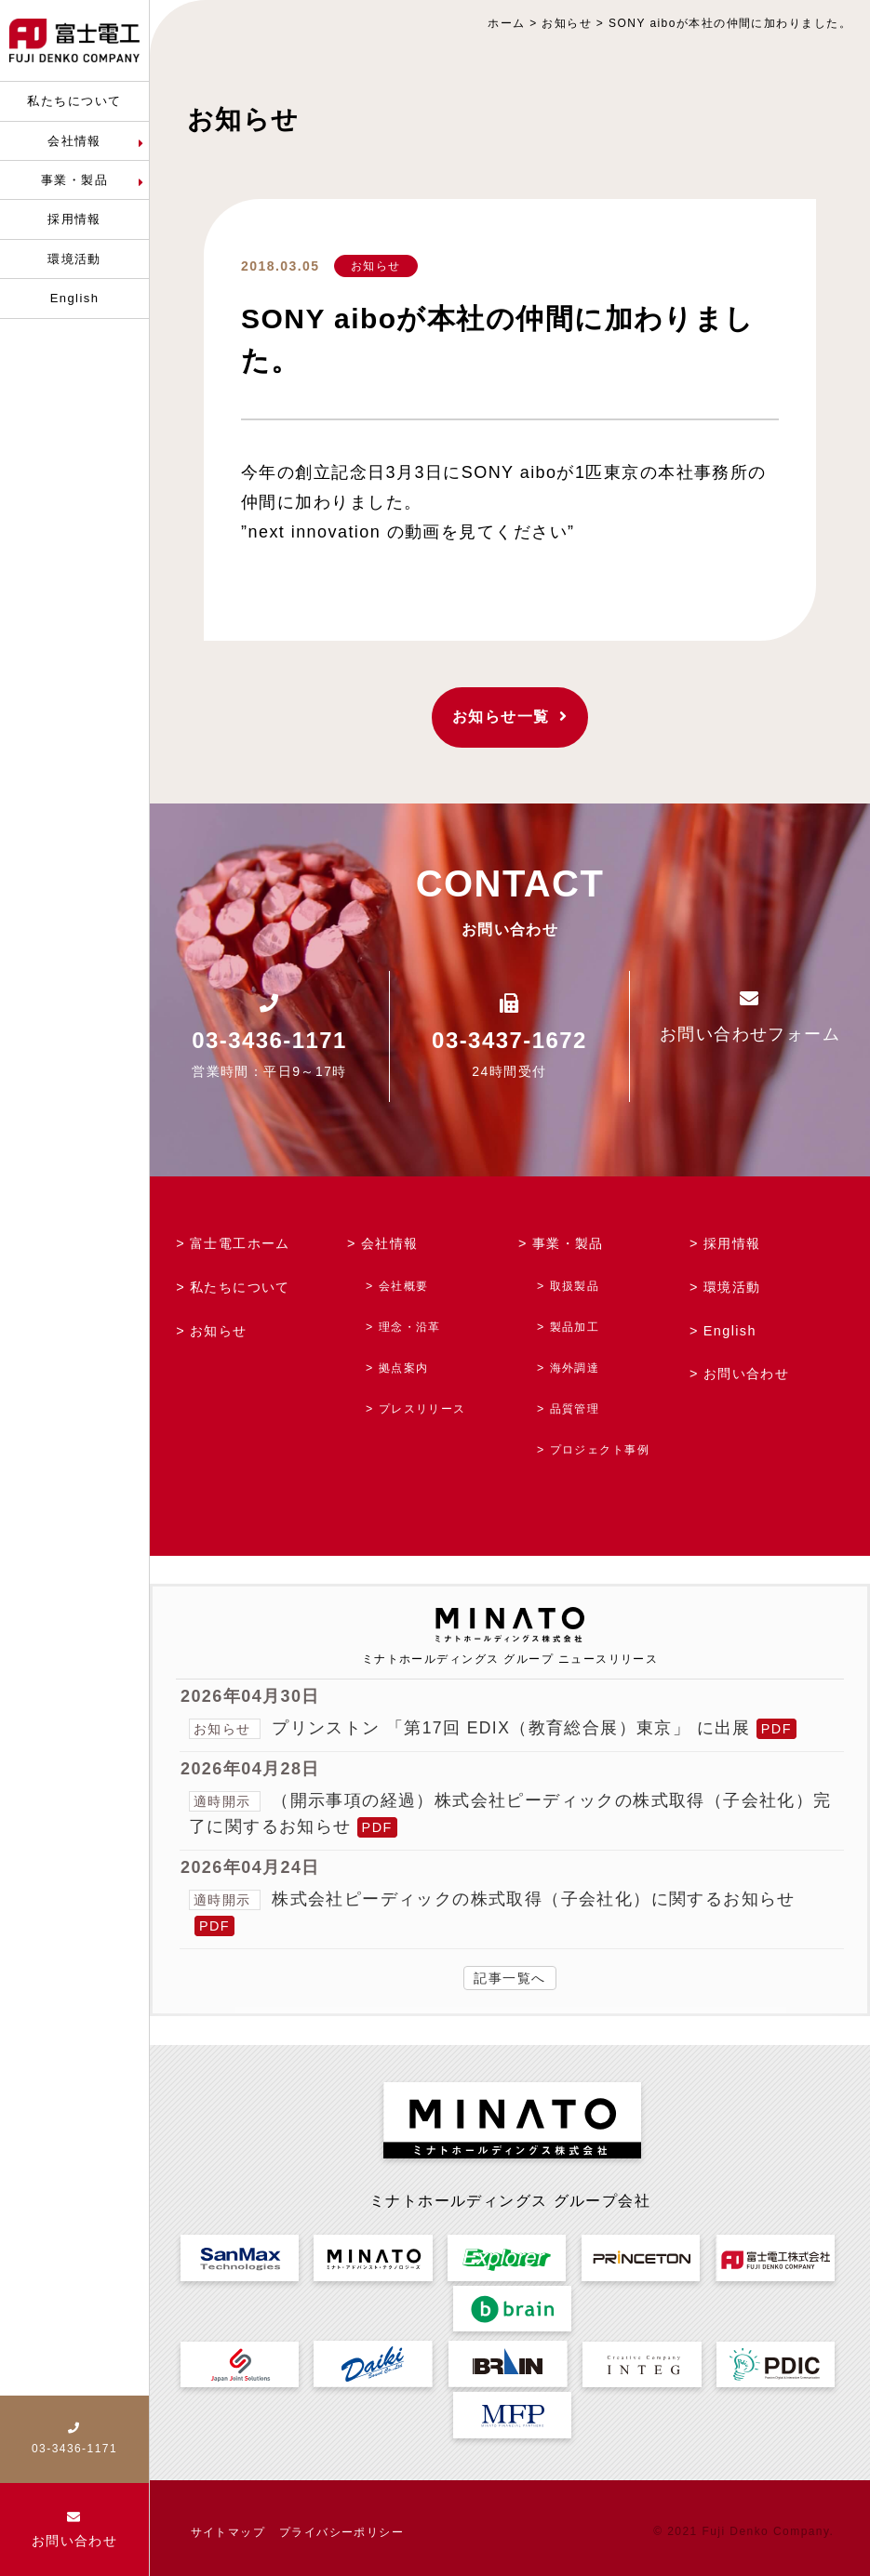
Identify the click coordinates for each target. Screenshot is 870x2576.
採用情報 (732, 1243)
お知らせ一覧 (510, 716)
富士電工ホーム (240, 1243)
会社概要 (404, 1284)
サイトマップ (228, 2527)
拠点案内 (404, 1365)
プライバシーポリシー (341, 2527)
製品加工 (574, 1325)
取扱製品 (574, 1284)
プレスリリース (422, 1406)
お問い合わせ (746, 1372)
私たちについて (240, 1286)
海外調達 (574, 1365)
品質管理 (574, 1406)
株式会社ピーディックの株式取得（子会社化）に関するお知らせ (534, 1896)
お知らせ (376, 265)
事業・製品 (568, 1243)
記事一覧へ (509, 1975)
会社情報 (390, 1243)
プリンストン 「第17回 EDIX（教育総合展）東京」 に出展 (513, 1725)
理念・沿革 (410, 1325)
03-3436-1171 (269, 1040)
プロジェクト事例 (599, 1447)
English (729, 1328)
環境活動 (732, 1286)
